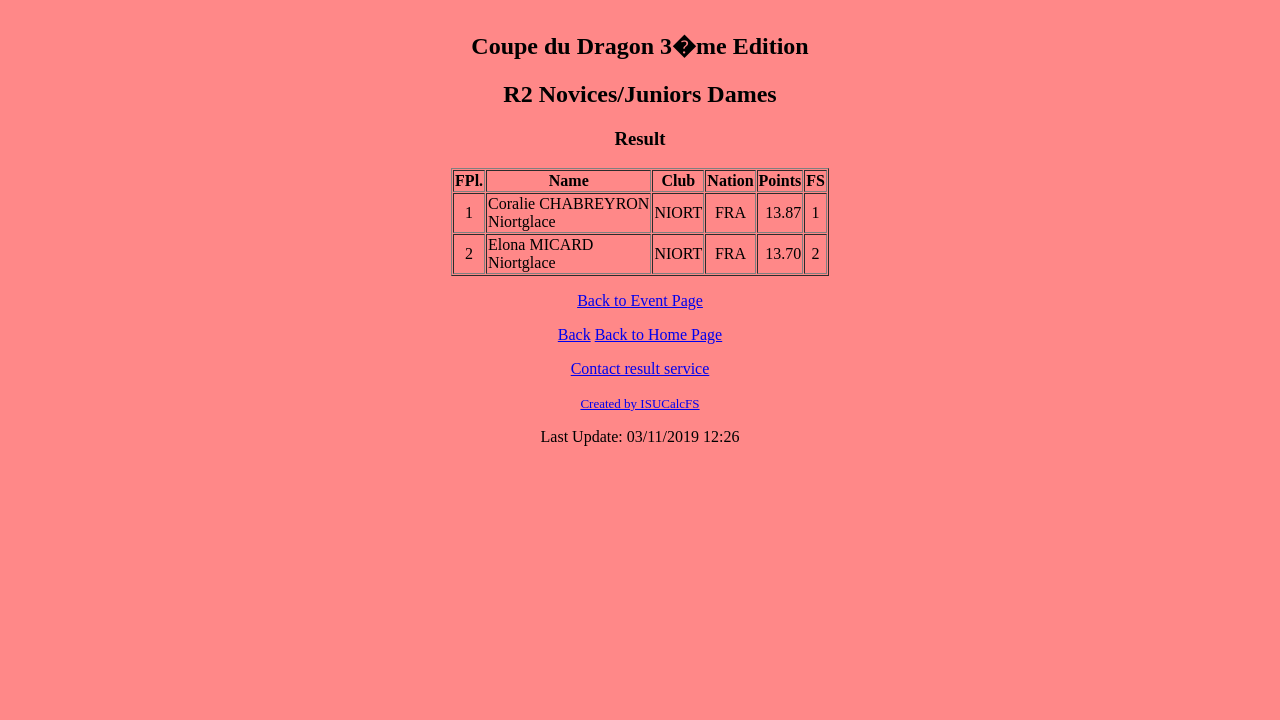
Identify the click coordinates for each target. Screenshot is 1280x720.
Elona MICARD (540, 244)
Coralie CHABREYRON (568, 203)
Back (574, 334)
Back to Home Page (659, 334)
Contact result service (640, 368)
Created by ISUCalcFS (639, 403)
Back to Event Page (640, 300)
